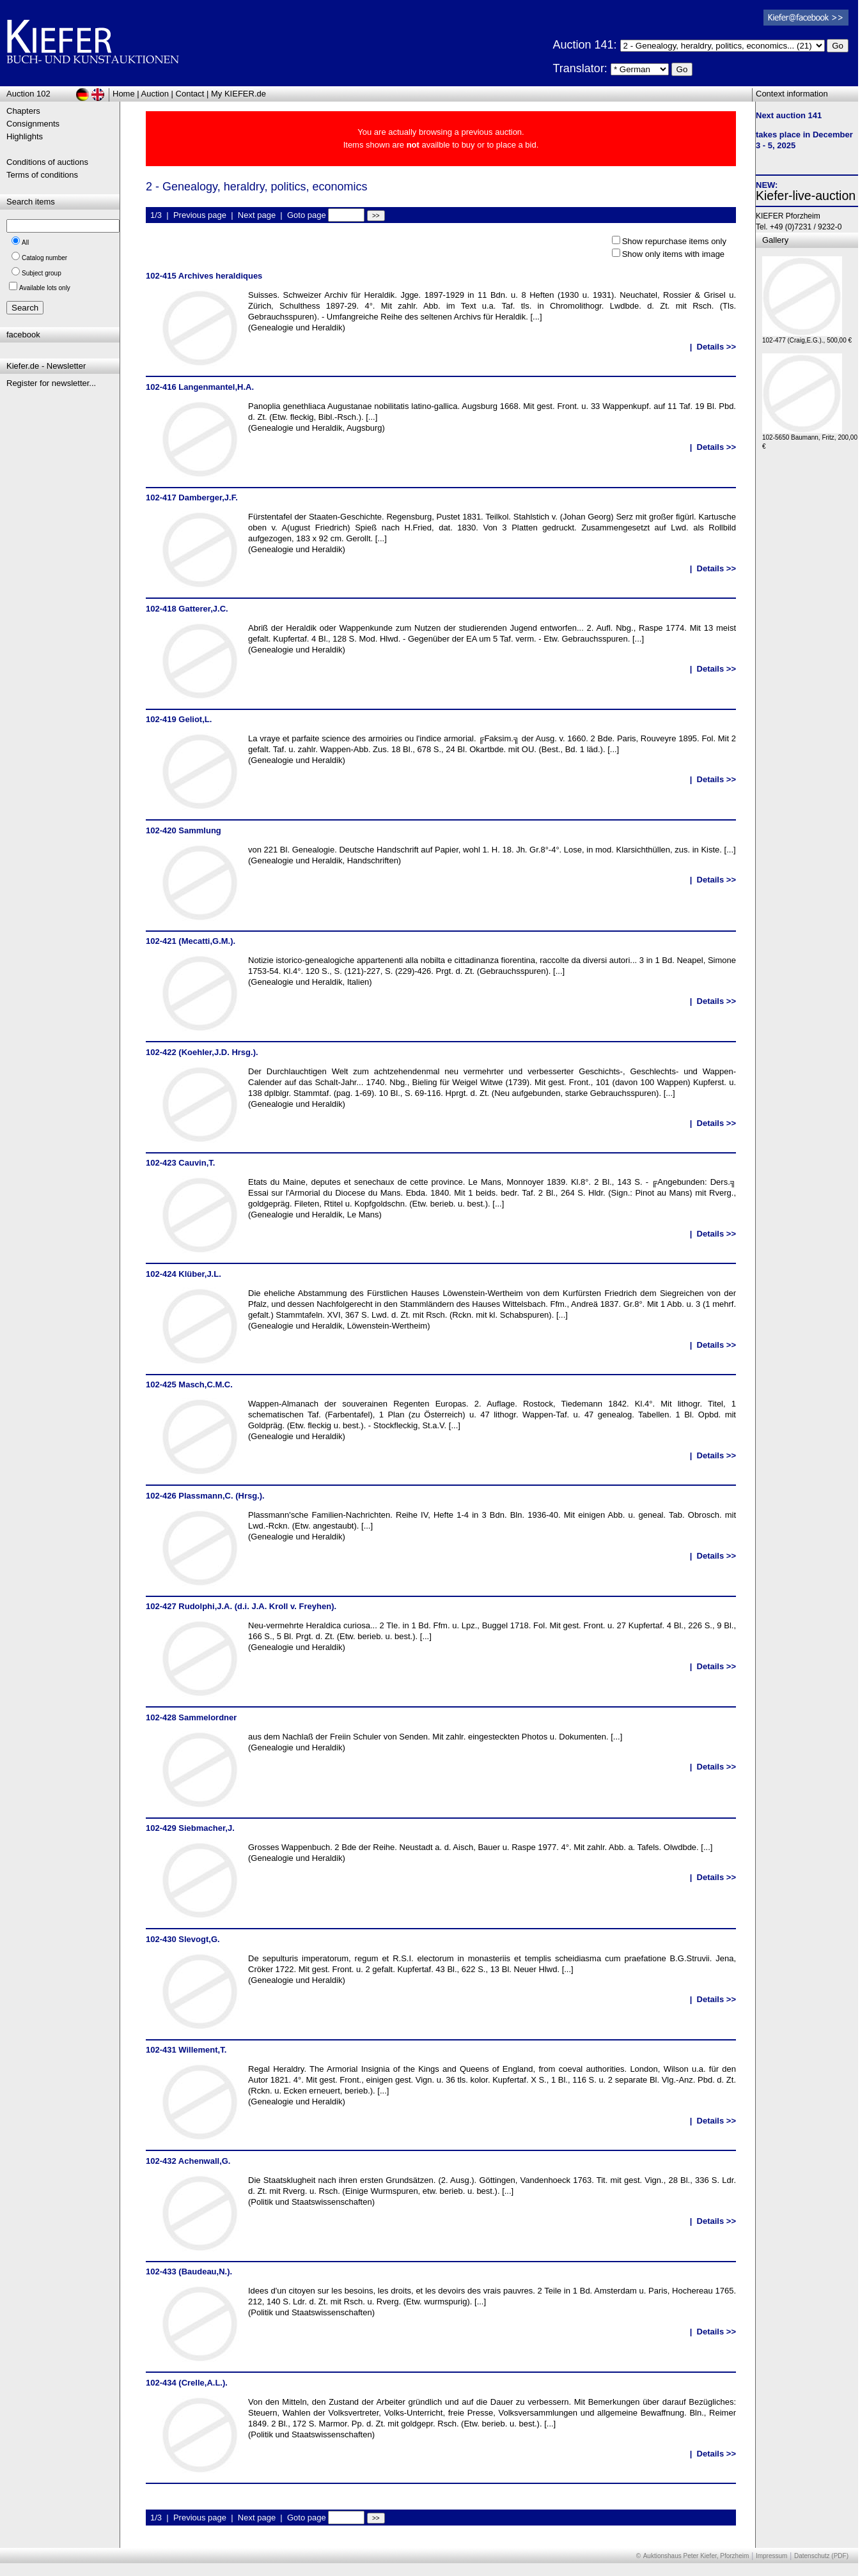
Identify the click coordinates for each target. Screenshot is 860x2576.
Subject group (41, 273)
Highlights (24, 136)
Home (124, 93)
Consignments (32, 123)
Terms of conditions (42, 175)
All (25, 242)
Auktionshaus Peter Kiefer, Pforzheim (696, 2555)
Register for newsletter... (51, 383)
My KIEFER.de (238, 93)
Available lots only (44, 287)
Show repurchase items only (674, 241)
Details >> (716, 346)
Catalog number (44, 257)
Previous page (199, 215)
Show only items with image (673, 254)
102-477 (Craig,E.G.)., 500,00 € (807, 337)
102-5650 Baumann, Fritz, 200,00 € (809, 439)
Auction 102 (28, 93)
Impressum (771, 2555)
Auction (155, 93)
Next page (257, 215)
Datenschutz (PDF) (821, 2555)
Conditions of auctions (47, 162)
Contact (190, 93)
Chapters (23, 111)
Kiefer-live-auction (806, 196)
